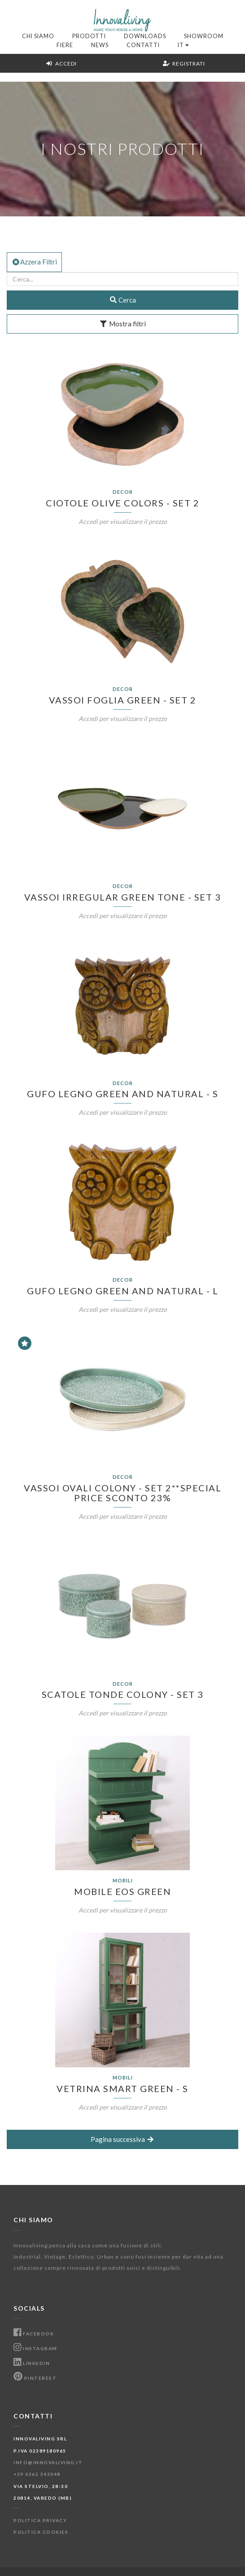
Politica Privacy (40, 2520)
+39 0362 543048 (37, 2474)
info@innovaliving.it (48, 2462)
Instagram (35, 2348)
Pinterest (35, 2378)
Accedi (61, 63)
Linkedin (31, 2363)
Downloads (145, 36)
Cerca (122, 300)
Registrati (184, 63)
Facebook (33, 2333)
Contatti (143, 45)
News (100, 45)
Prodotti (89, 36)
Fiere (65, 45)
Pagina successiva (123, 2139)
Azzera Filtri (34, 262)
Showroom (203, 36)
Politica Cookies (40, 2532)
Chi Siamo (38, 36)
